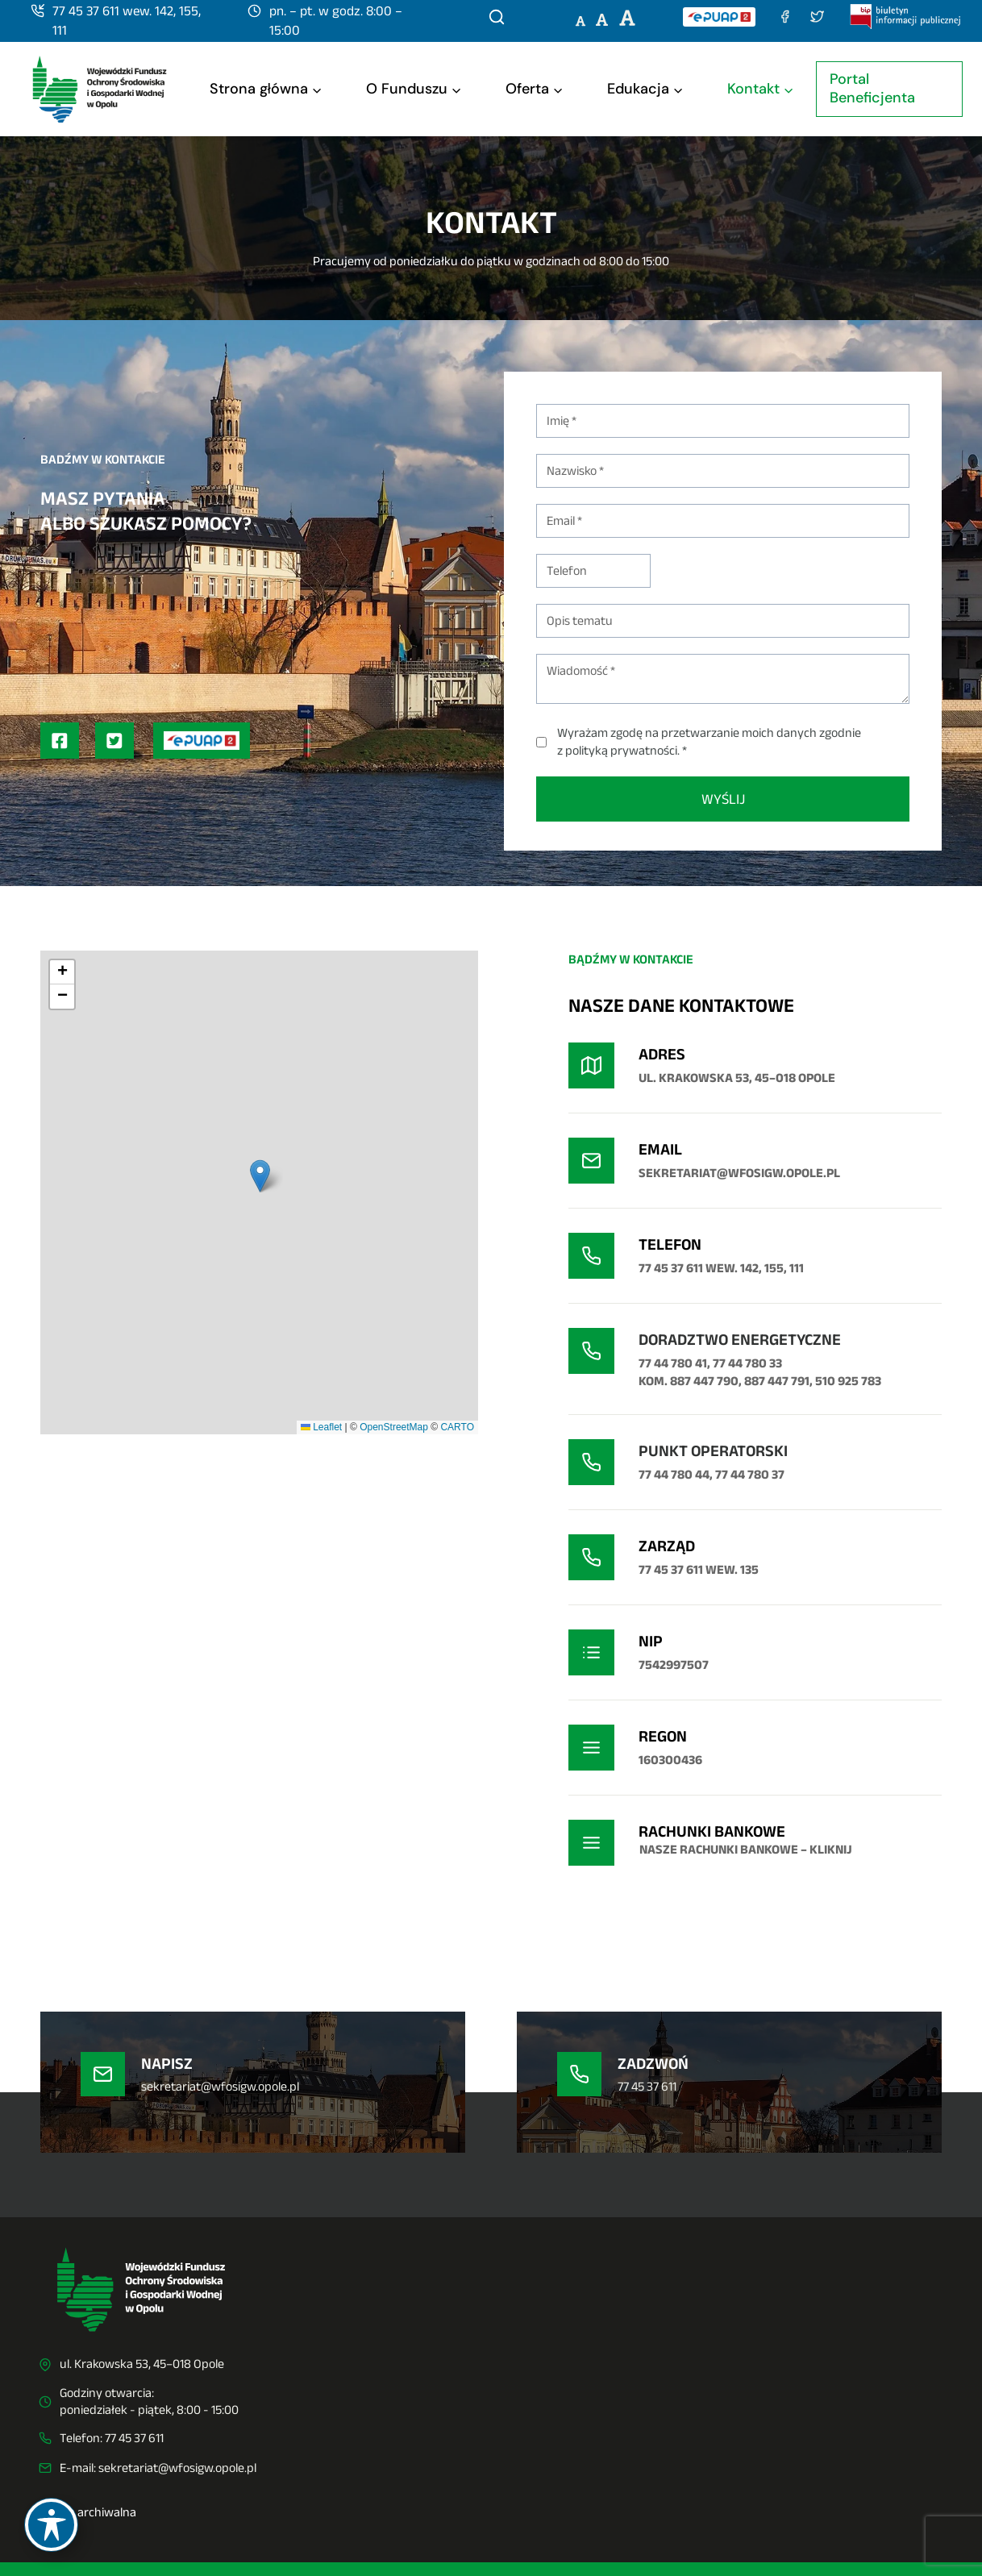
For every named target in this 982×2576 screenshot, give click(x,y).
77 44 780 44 (674, 1474)
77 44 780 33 (747, 1363)
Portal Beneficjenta (872, 88)
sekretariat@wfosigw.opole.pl (177, 2467)
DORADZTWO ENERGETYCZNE (740, 1339)
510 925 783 (848, 1381)
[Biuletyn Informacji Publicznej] (906, 16)
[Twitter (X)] (817, 16)
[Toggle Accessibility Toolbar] (51, 2525)
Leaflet (321, 1427)
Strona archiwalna (87, 2512)
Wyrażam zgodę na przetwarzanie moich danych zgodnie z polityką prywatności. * (709, 741)
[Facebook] (785, 16)
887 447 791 (776, 1381)
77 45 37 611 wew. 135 (699, 1569)
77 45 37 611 (134, 2438)
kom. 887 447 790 (689, 1381)
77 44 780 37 (749, 1474)
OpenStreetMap (394, 1427)
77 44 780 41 (673, 1363)
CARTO (457, 1427)
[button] (260, 1175)
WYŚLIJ (723, 799)
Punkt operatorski (713, 1450)
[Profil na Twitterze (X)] (114, 740)
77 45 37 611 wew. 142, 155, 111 (721, 1268)
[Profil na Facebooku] (59, 740)
